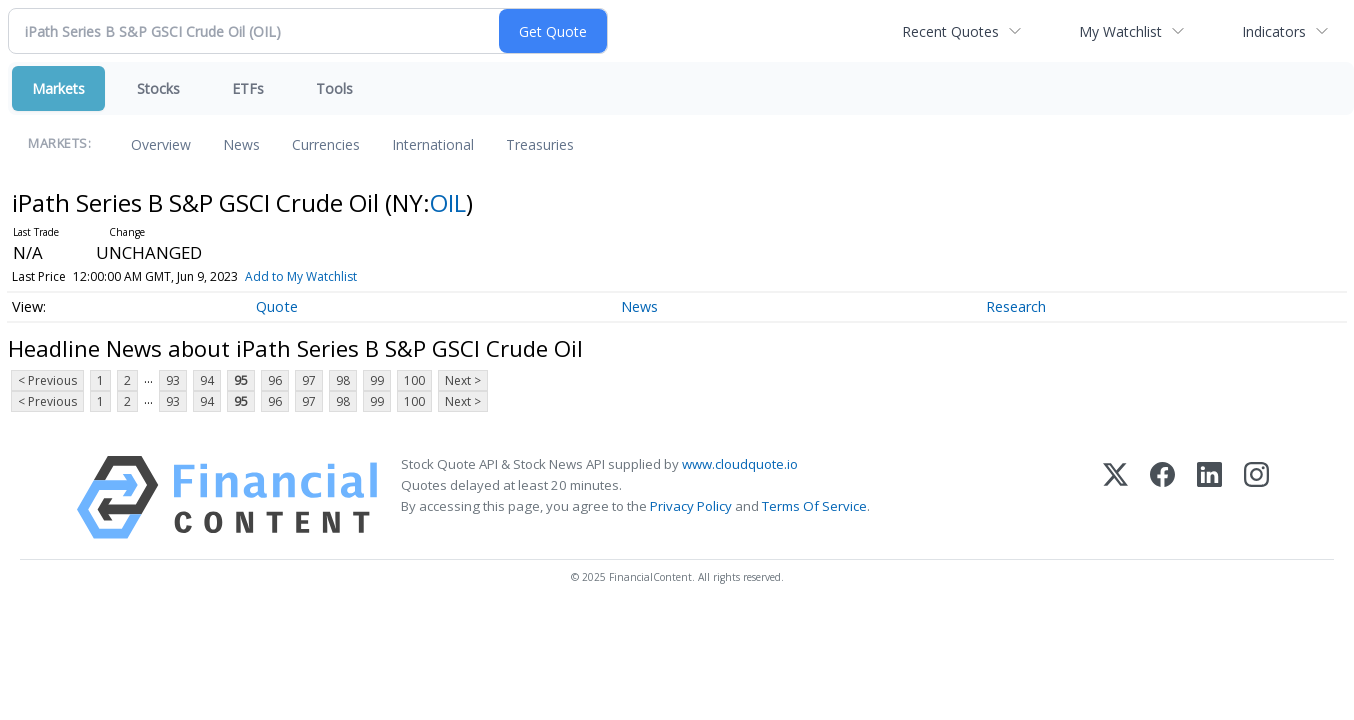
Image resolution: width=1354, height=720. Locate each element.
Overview (161, 144)
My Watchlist (1120, 31)
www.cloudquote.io (740, 464)
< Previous (47, 380)
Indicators (1274, 31)
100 (414, 380)
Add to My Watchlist (329, 276)
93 (173, 380)
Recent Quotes (950, 31)
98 (343, 380)
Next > (463, 380)
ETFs (248, 88)
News (241, 144)
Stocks (158, 88)
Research (1016, 306)
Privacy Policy (691, 506)
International (433, 144)
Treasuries (540, 144)
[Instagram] (1256, 497)
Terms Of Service (814, 506)
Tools (334, 88)
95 (241, 380)
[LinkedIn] (1209, 497)
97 (309, 380)
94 (207, 380)
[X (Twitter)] (1115, 497)
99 (377, 380)
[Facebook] (1162, 497)
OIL (448, 202)
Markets (58, 88)
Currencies (326, 144)
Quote (277, 306)
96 (275, 380)
